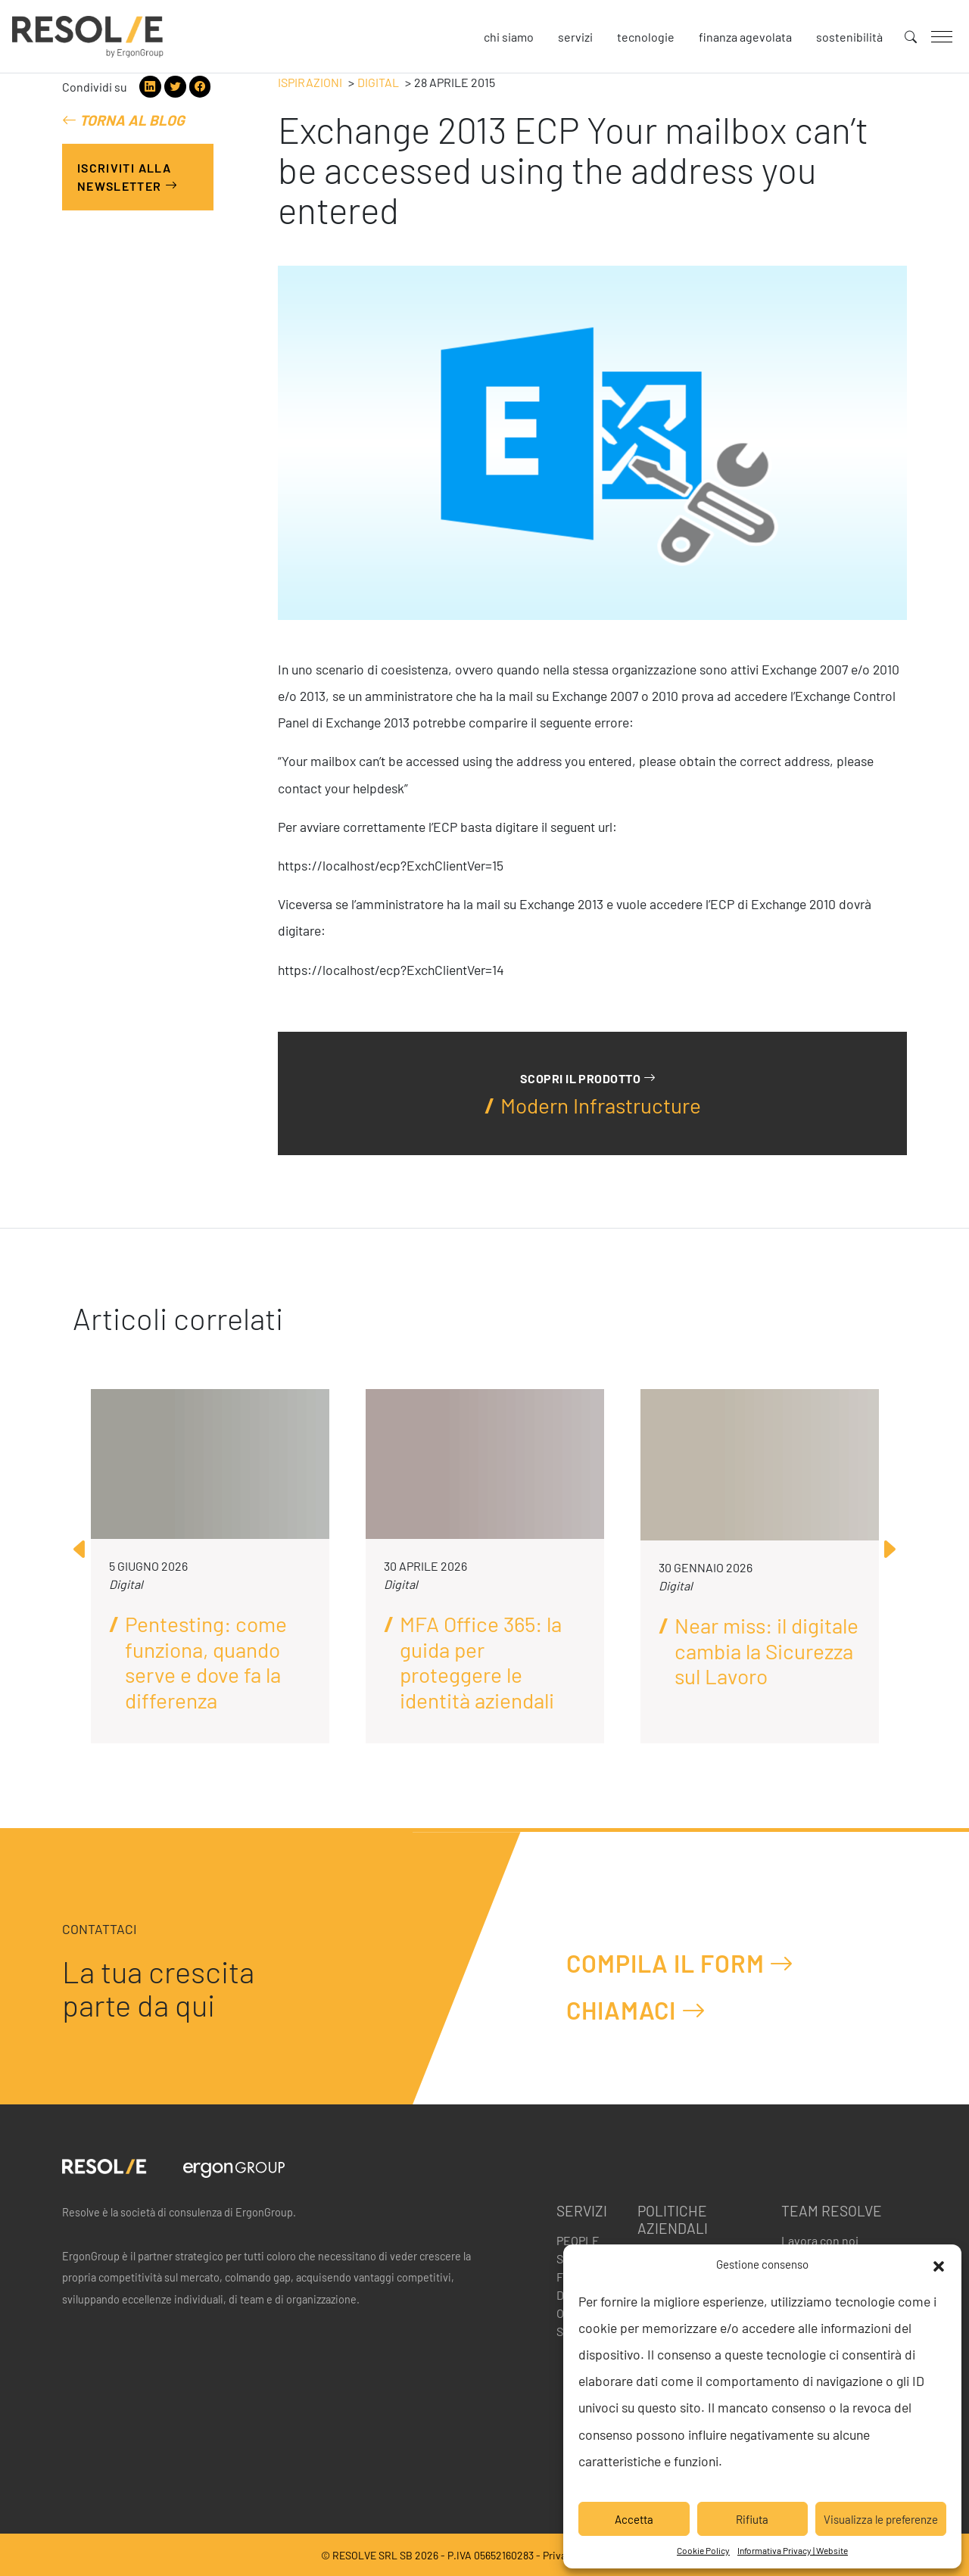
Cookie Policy (703, 2550)
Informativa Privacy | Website (792, 2550)
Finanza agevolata (745, 37)
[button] (938, 2264)
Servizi (575, 37)
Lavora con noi (819, 2240)
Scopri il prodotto (588, 1077)
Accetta (634, 2519)
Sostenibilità (849, 37)
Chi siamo (509, 37)
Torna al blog (123, 120)
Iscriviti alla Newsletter (127, 176)
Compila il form (680, 1963)
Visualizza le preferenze (881, 2519)
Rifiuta (752, 2519)
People (578, 2240)
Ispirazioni (310, 82)
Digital (378, 82)
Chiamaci (636, 2010)
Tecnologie (646, 37)
